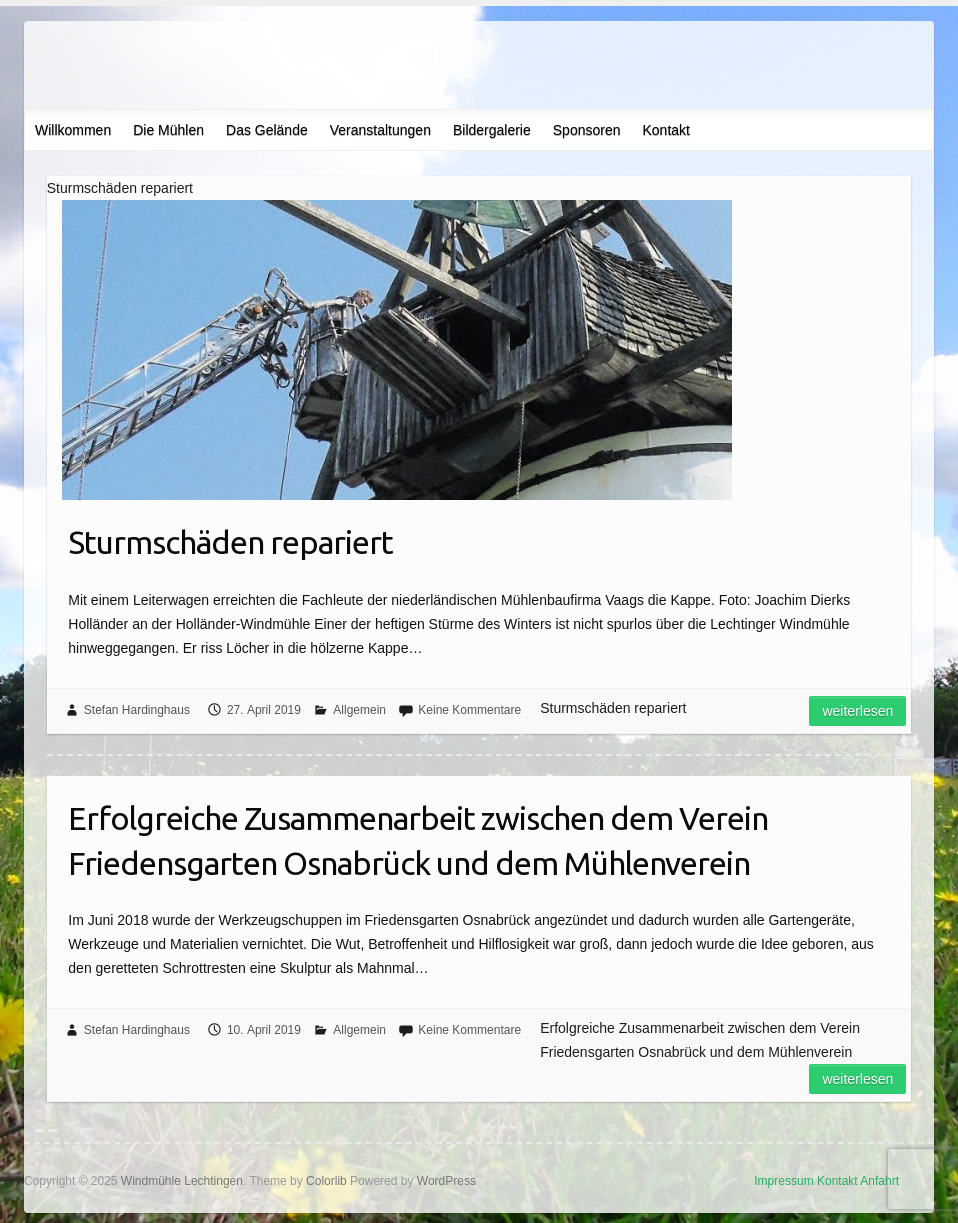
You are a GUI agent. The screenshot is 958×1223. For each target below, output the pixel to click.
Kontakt (665, 130)
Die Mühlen (168, 130)
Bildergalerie (492, 130)
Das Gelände (267, 130)
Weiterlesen (857, 711)
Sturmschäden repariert (230, 542)
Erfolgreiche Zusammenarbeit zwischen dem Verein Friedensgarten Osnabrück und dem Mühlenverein (418, 840)
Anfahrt (879, 1181)
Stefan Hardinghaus (137, 710)
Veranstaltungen (380, 130)
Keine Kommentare (469, 710)
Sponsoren (587, 130)
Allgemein (359, 710)
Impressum (783, 1181)
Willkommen (73, 130)
